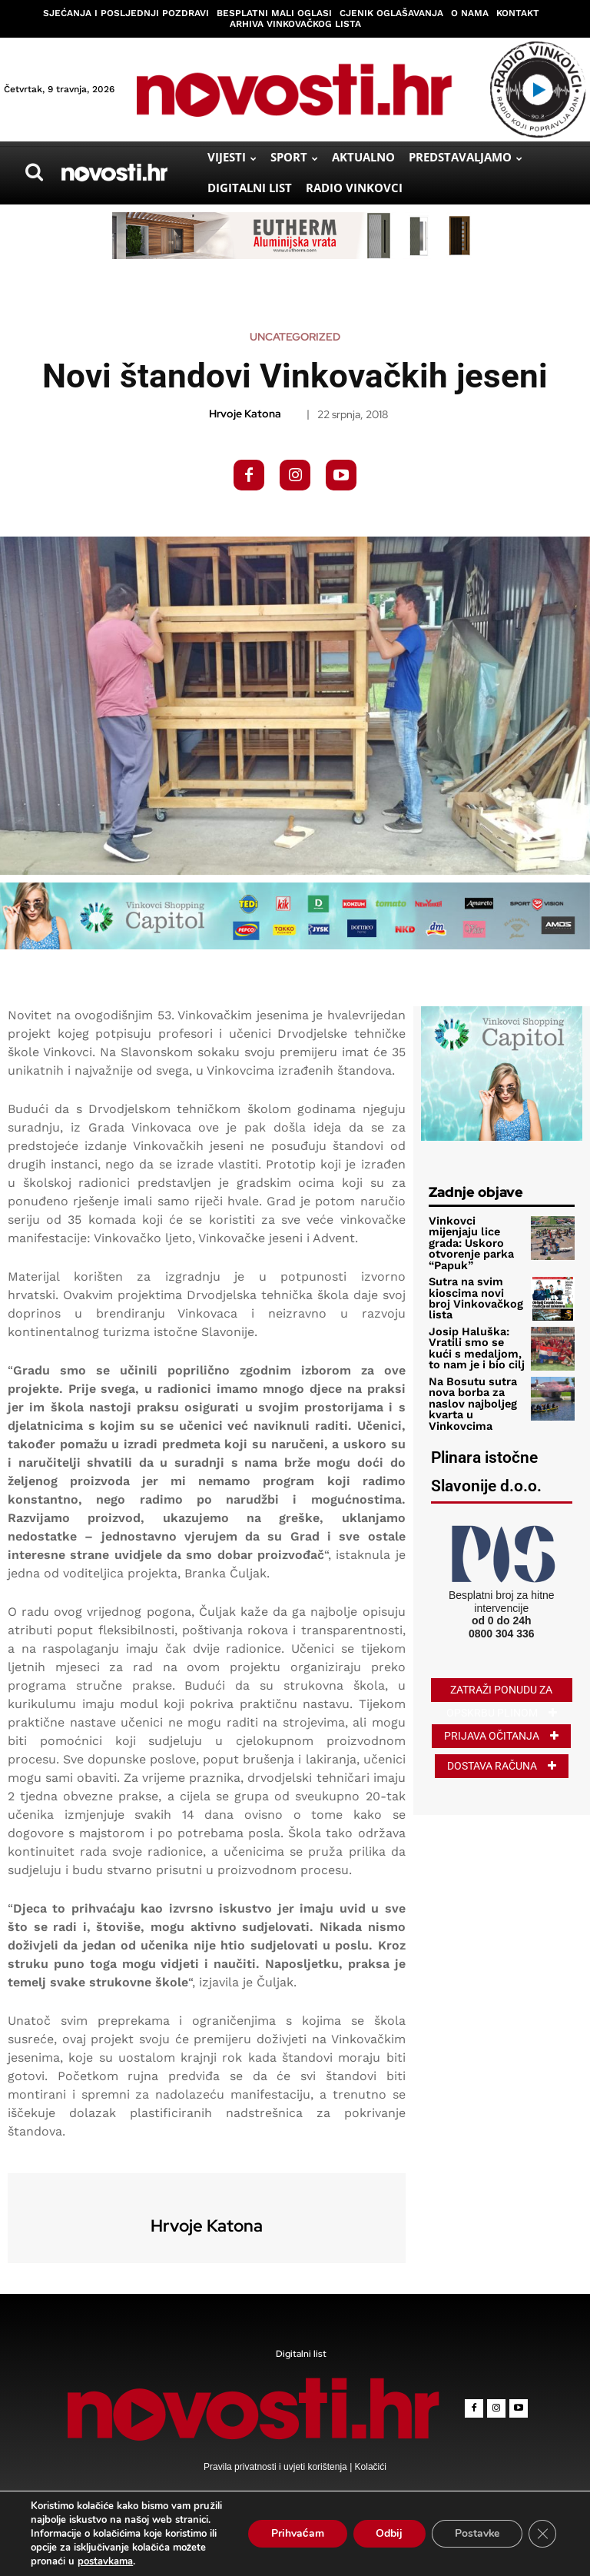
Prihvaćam (296, 2533)
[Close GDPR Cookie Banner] (542, 2534)
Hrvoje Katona (245, 413)
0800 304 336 (502, 1610)
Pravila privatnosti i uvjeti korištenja (277, 2466)
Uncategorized (295, 336)
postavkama (105, 2561)
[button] (34, 172)
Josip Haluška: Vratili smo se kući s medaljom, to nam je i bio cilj (475, 1331)
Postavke (476, 2533)
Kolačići (369, 2466)
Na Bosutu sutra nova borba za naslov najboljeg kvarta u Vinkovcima (469, 1384)
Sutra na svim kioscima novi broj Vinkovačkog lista (474, 1284)
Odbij (388, 2533)
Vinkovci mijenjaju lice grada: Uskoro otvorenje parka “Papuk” (474, 1236)
